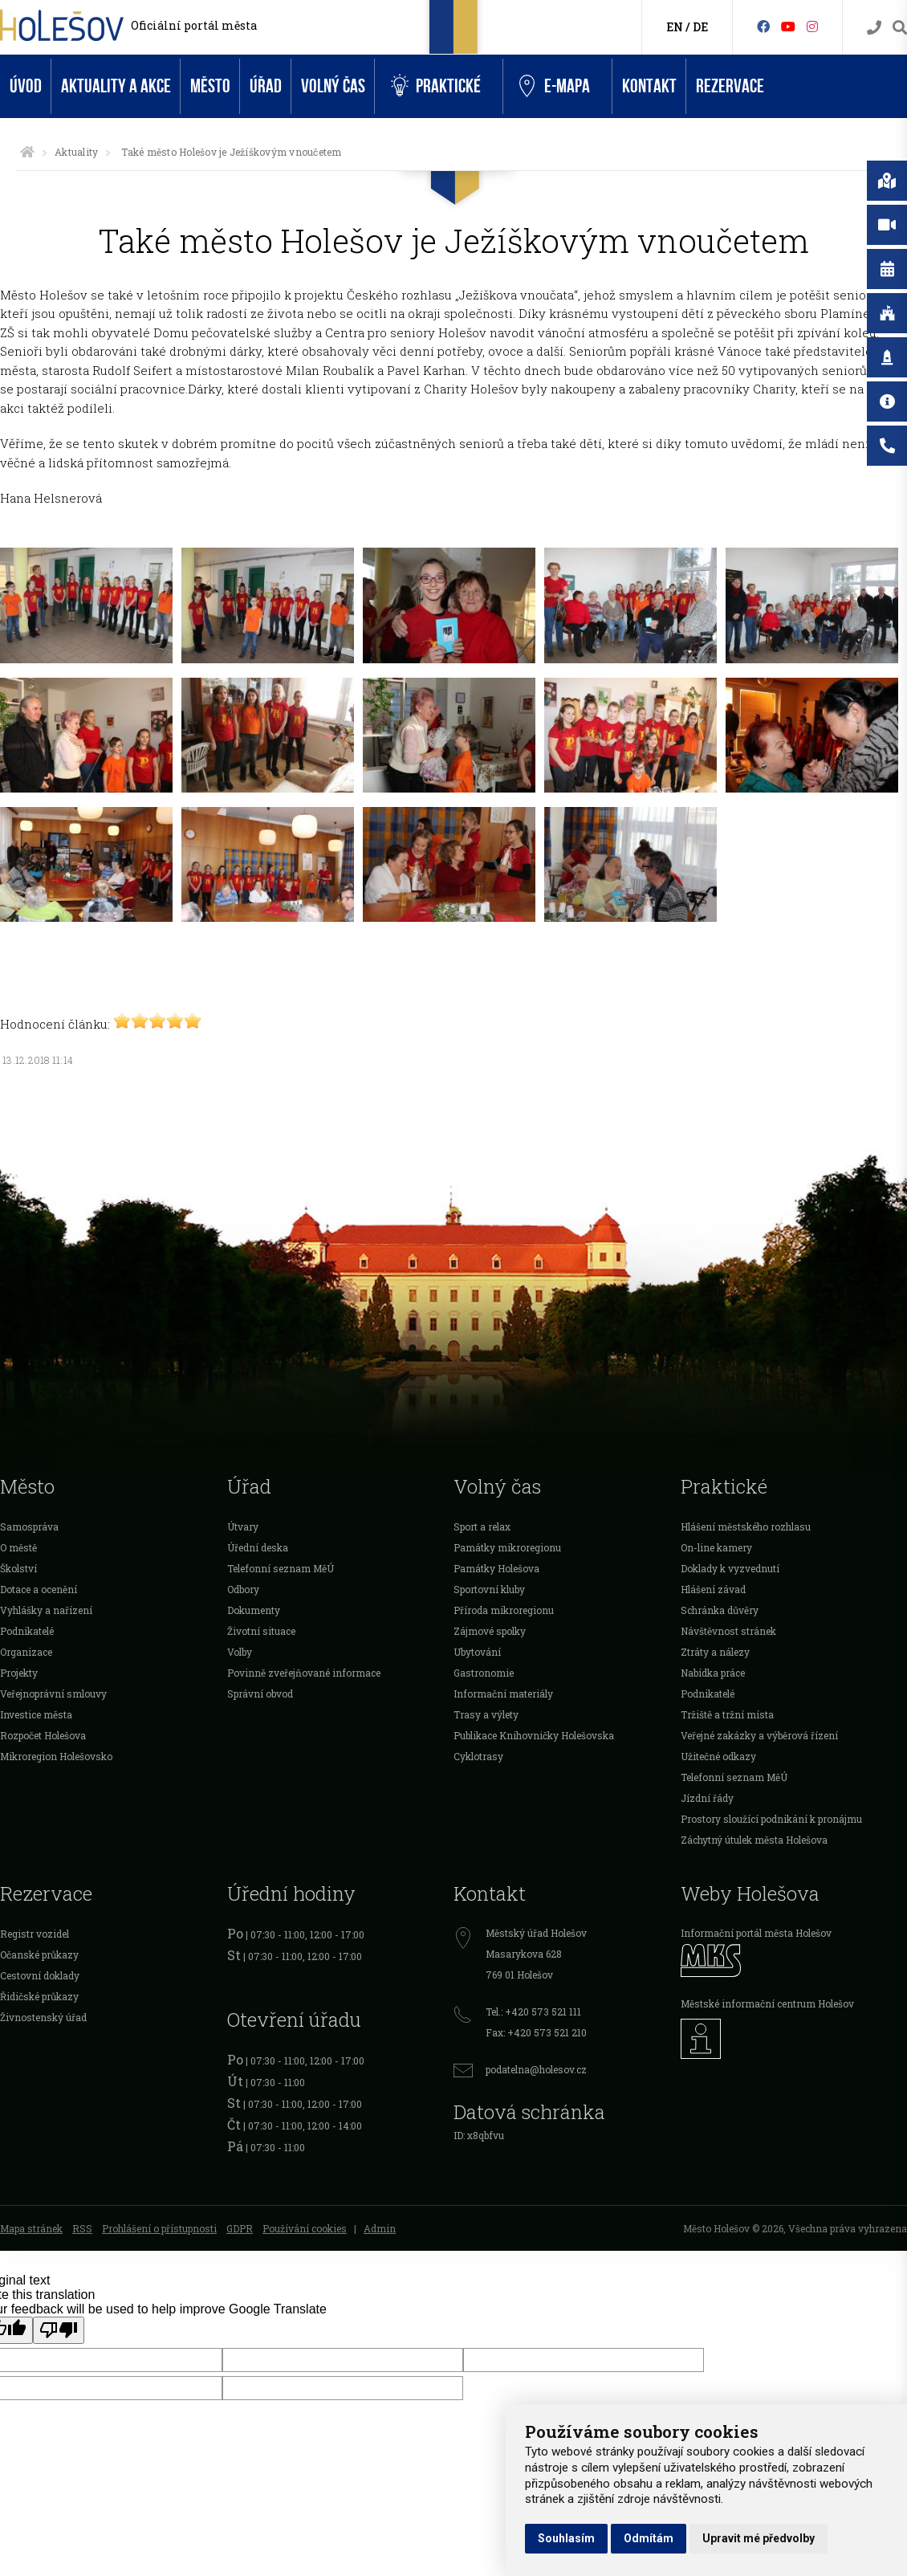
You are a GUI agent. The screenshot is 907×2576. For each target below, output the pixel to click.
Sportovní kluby (489, 1589)
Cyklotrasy (478, 1756)
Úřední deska (257, 1547)
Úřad (266, 86)
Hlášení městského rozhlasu (746, 1526)
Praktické (436, 86)
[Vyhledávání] (900, 27)
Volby (239, 1651)
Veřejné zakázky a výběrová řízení (759, 1735)
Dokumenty (253, 1610)
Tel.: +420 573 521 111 (533, 2011)
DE (700, 27)
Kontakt (649, 86)
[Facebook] (763, 26)
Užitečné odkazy (718, 1756)
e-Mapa (554, 87)
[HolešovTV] (788, 26)
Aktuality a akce (116, 86)
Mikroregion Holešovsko (56, 1756)
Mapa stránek (31, 2228)
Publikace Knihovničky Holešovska (534, 1735)
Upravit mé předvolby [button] (758, 2538)
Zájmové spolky (490, 1630)
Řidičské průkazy (39, 1996)
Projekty (19, 1672)
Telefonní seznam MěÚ (280, 1568)
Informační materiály (503, 1693)
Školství (18, 1568)
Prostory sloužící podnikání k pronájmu (771, 1818)
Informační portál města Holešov (756, 1932)
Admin (380, 2228)
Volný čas (333, 86)
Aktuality (76, 151)
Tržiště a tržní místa (727, 1714)
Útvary (242, 1526)
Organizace (26, 1651)
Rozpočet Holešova (43, 1735)
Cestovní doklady (39, 1975)
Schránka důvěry (720, 1610)
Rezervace (730, 86)
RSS (82, 2228)
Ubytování (477, 1651)
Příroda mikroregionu (504, 1610)
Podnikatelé (27, 1630)
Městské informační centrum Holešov (767, 2003)
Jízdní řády (707, 1797)
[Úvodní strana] (27, 151)
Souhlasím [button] (566, 2538)
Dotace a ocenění (38, 1589)
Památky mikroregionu (507, 1547)
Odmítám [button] (648, 2538)
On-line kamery (716, 1547)
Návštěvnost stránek (728, 1630)
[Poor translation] (58, 2330)
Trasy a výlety (486, 1714)
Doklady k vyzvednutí (730, 1568)
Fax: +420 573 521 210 (536, 2032)
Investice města (36, 1714)
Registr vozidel (34, 1933)
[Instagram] (812, 26)
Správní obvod (260, 1693)
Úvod (26, 86)
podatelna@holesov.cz (536, 2069)
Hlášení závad (713, 1589)
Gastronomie (484, 1672)
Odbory (243, 1589)
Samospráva (29, 1526)
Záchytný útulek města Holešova (754, 1839)
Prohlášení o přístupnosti (159, 2228)
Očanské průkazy (39, 1954)
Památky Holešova (496, 1568)
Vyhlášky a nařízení (46, 1610)
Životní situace (261, 1630)
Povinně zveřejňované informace (303, 1672)
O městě (18, 1547)
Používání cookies (304, 2228)
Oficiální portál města (194, 25)
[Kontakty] (874, 27)
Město (210, 86)
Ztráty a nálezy (715, 1651)
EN (674, 27)
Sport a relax (482, 1526)
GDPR (239, 2228)
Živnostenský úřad (43, 2017)
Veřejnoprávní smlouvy (53, 1693)
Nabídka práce (713, 1672)
